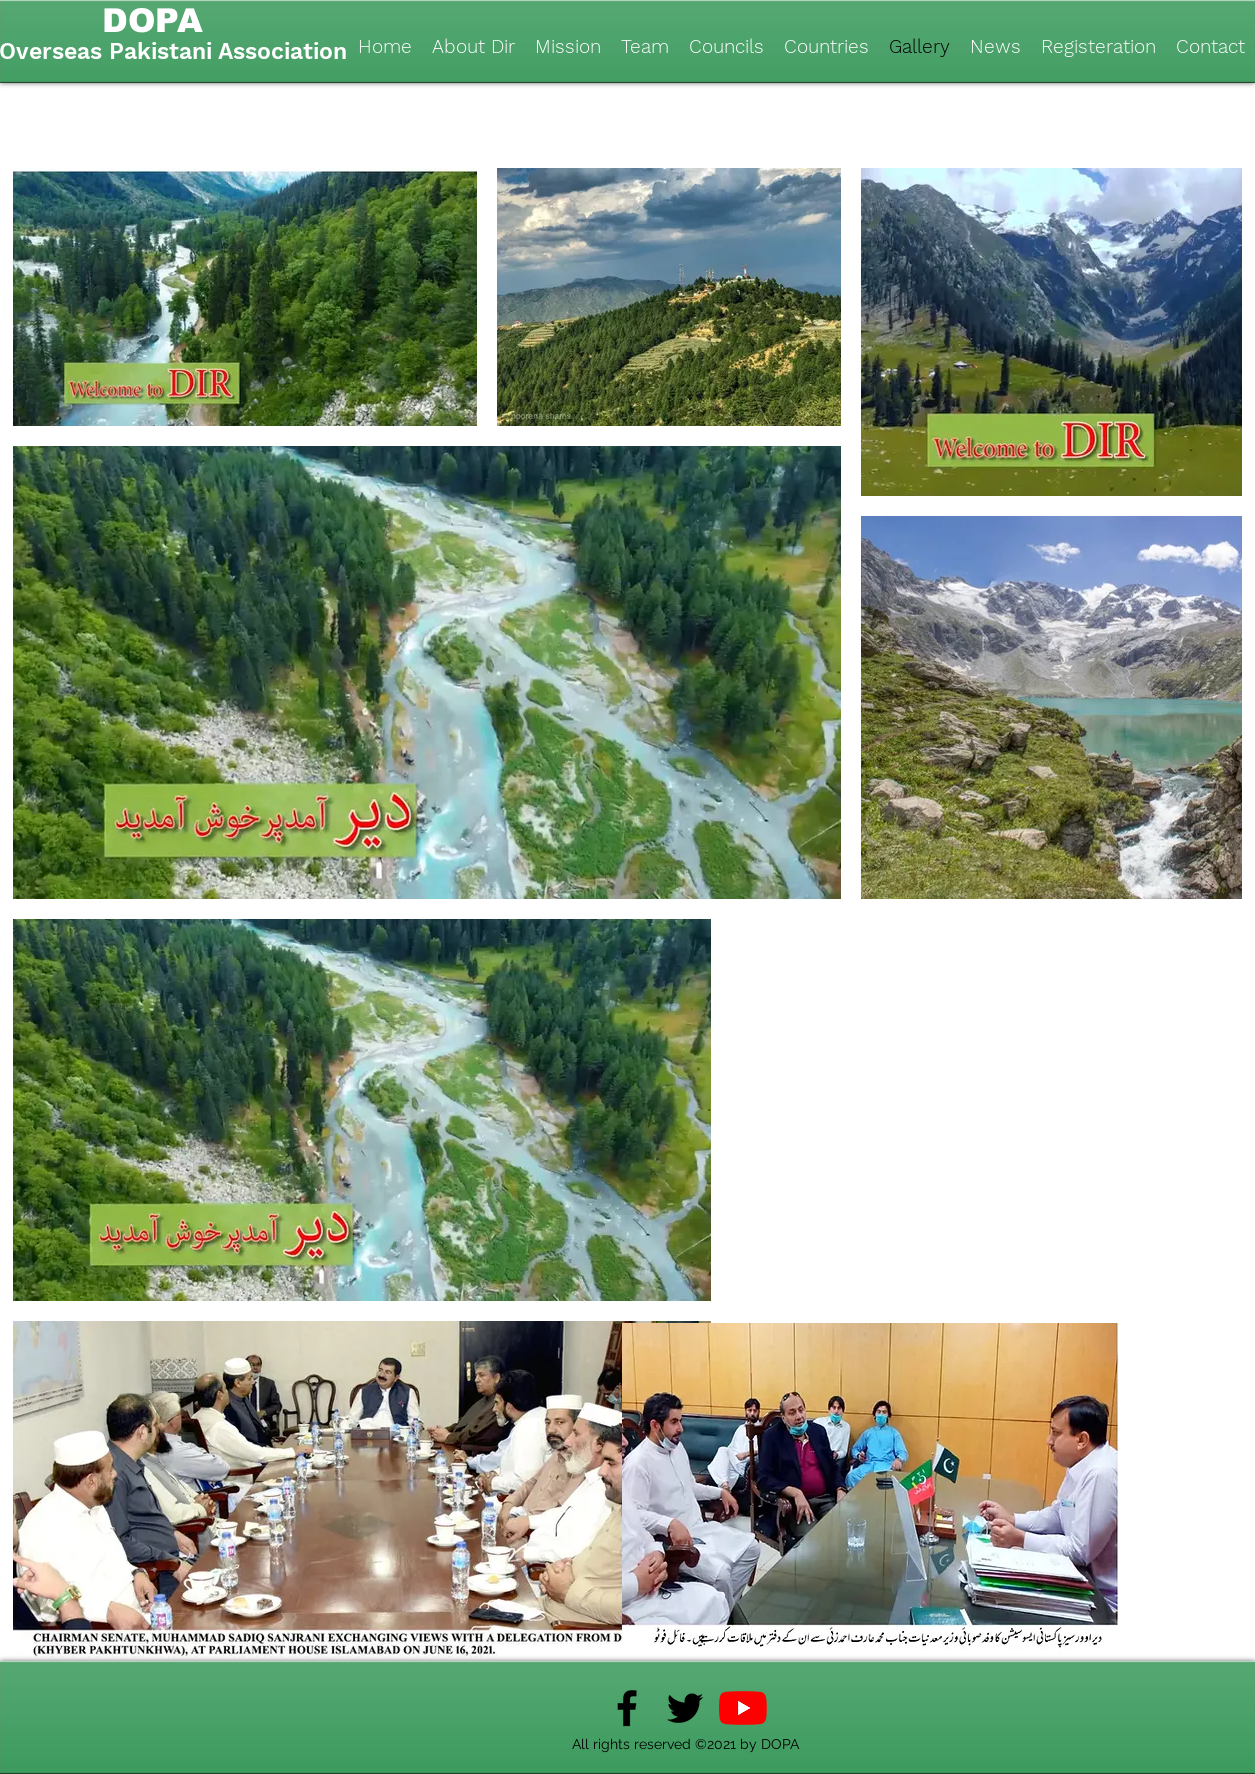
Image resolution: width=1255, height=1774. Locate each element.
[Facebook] (627, 1708)
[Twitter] (685, 1708)
